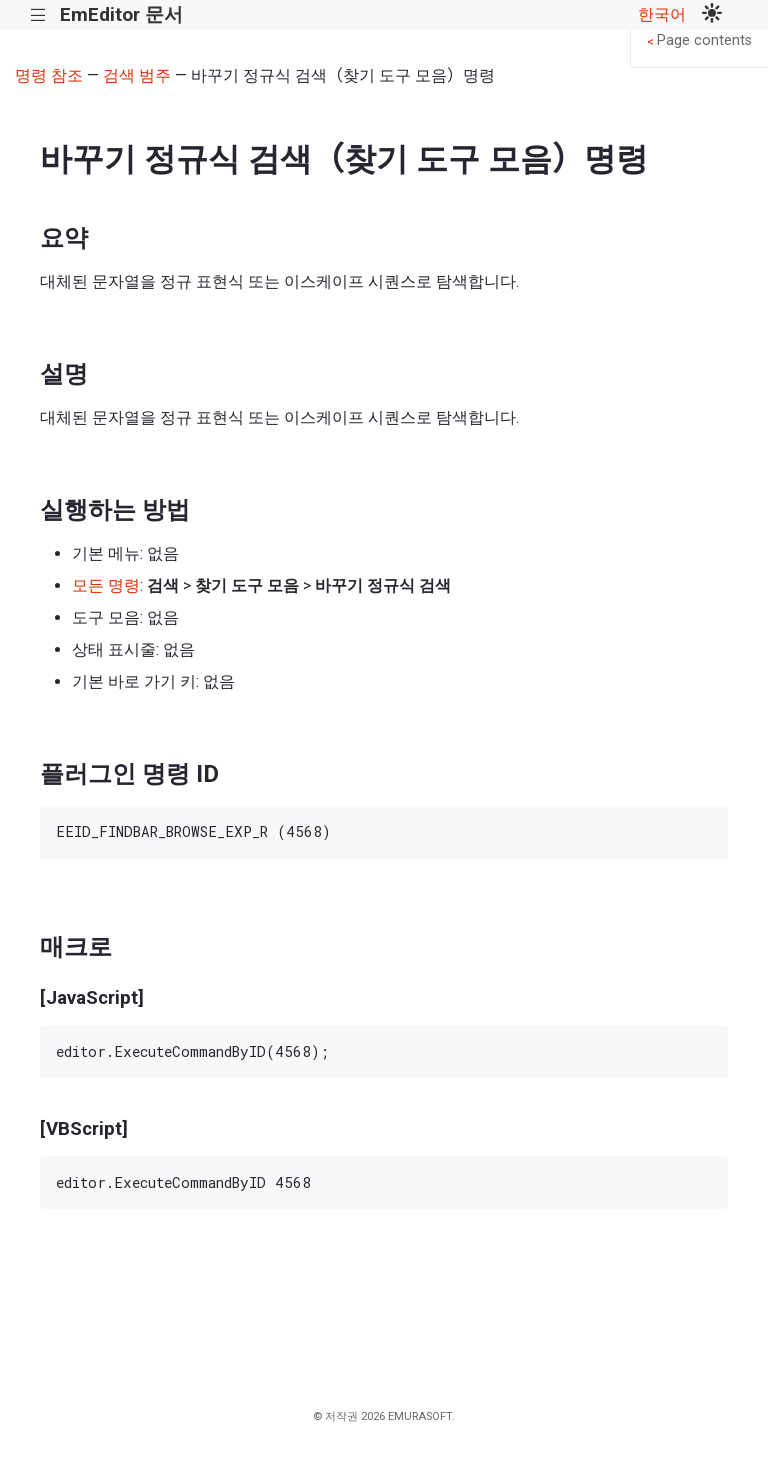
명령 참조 (49, 75)
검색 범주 (137, 75)
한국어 (662, 14)
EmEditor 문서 (121, 14)
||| (38, 15)
